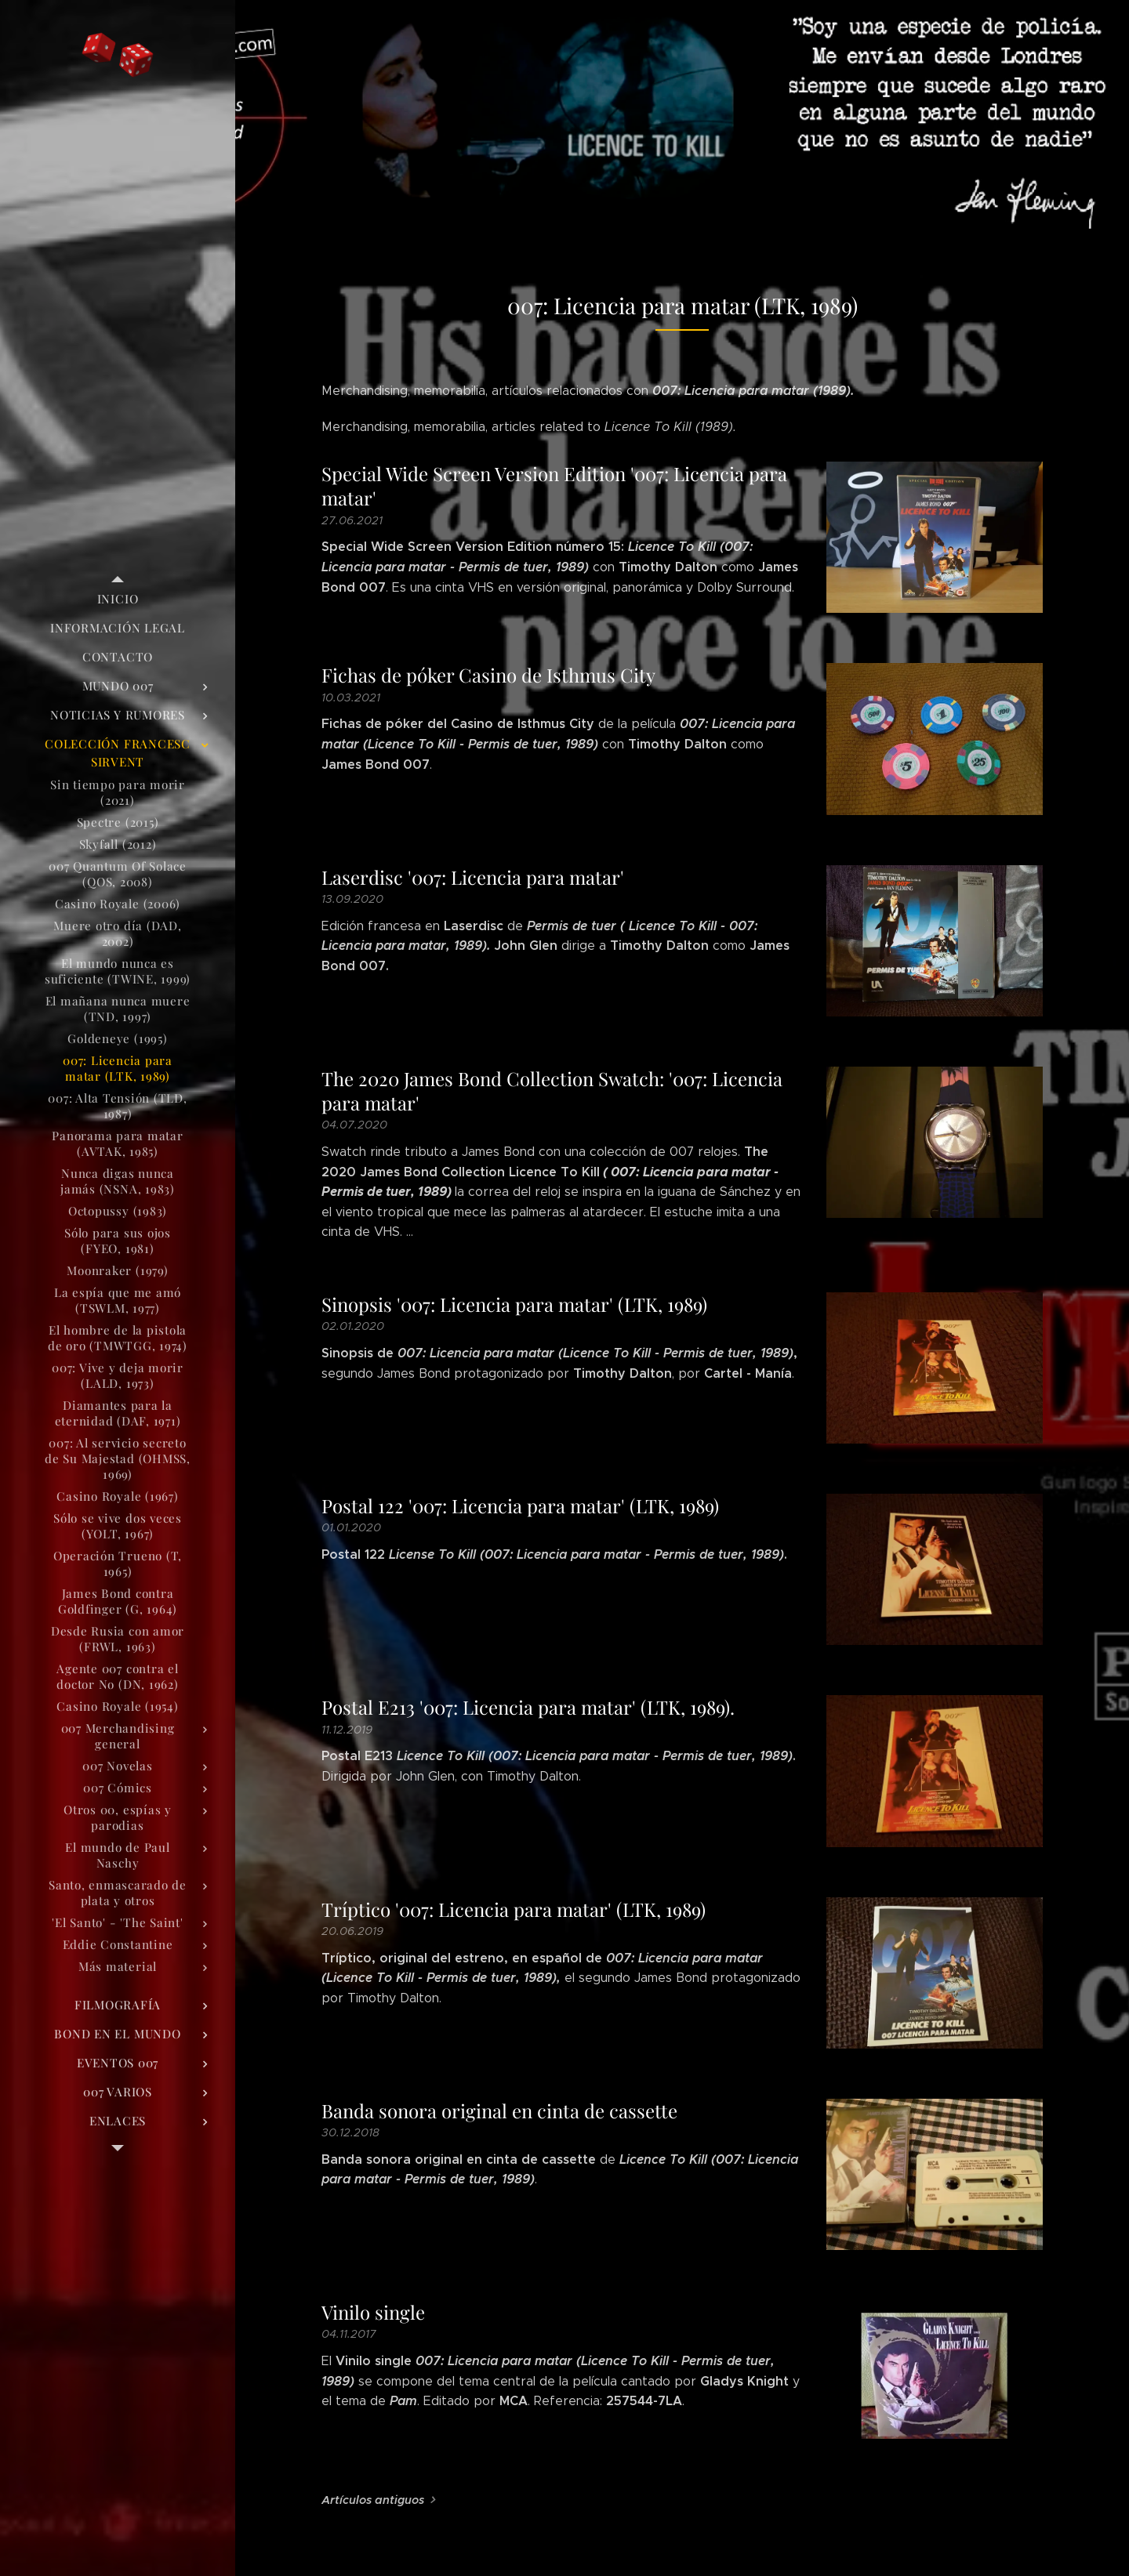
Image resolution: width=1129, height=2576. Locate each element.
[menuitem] (118, 599)
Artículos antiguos (372, 2500)
